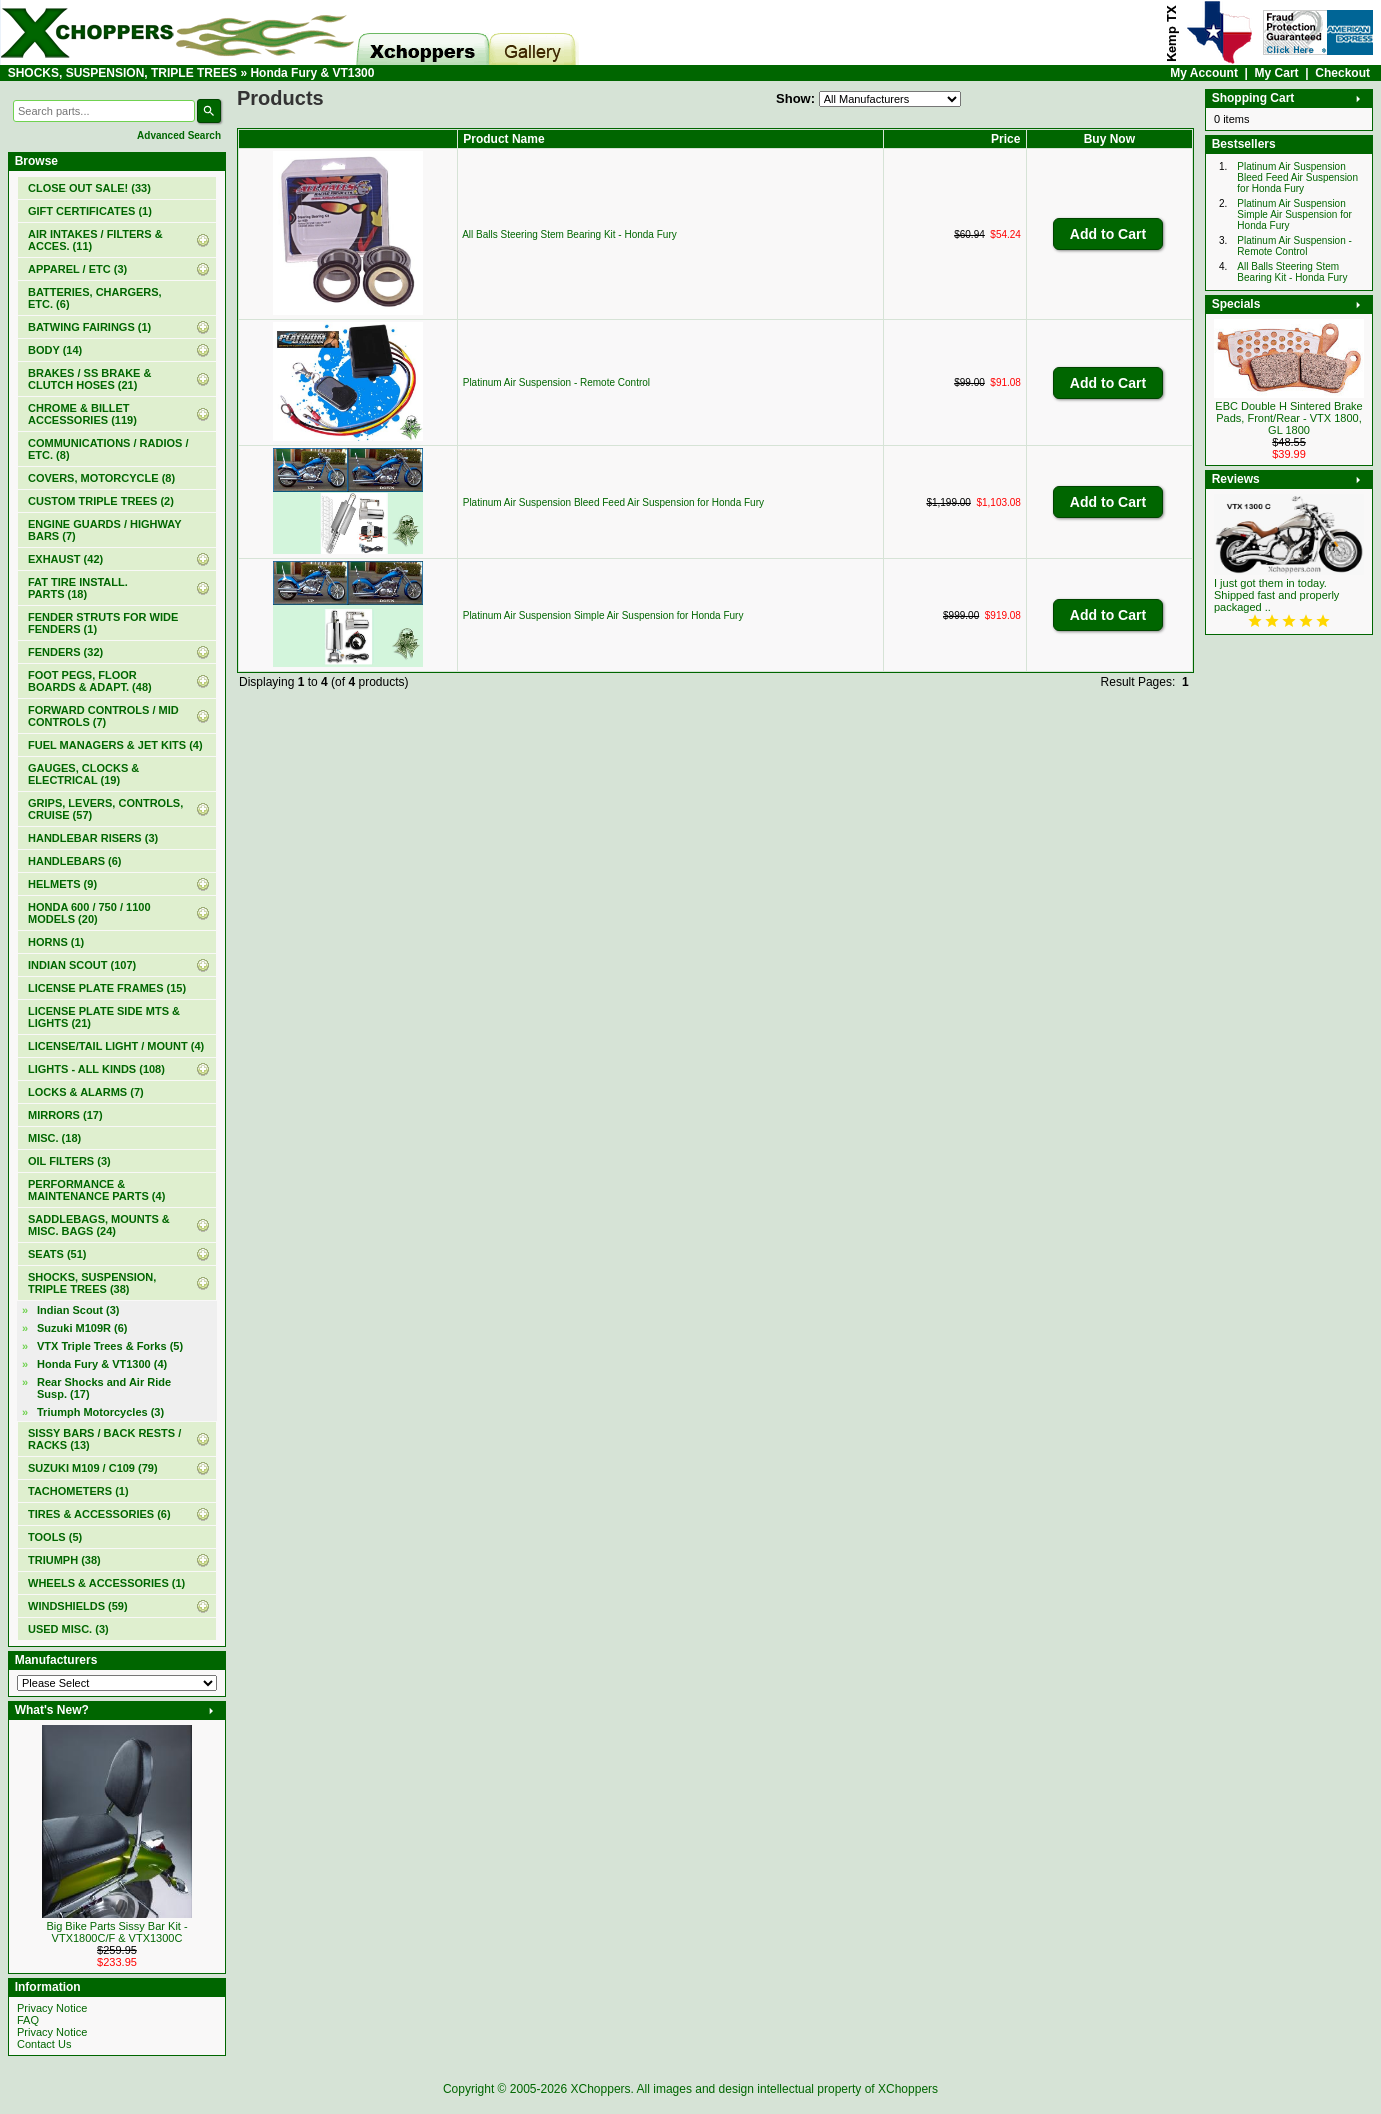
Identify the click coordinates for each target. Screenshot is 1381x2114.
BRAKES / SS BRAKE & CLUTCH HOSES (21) (89, 379)
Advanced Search (179, 135)
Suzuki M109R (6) (82, 1328)
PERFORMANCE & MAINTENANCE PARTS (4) (96, 1190)
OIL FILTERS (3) (69, 1161)
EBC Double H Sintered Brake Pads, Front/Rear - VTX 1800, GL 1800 (1288, 418)
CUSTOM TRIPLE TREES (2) (101, 501)
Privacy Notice (52, 2008)
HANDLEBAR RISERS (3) (93, 838)
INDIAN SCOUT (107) (82, 965)
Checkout (1342, 73)
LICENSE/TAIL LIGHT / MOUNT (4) (116, 1046)
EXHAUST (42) (65, 559)
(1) (90, 211)
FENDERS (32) (65, 652)
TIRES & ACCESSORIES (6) (99, 1514)
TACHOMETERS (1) (78, 1491)
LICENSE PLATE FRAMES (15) (107, 988)
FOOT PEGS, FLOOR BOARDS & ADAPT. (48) (90, 681)
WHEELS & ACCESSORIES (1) (106, 1583)
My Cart (1277, 73)
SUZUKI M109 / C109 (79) (93, 1468)
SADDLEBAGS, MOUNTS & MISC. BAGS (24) (99, 1225)
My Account (1204, 73)
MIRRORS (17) (65, 1115)
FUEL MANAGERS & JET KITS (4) (115, 745)
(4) (102, 1364)
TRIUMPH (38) (64, 1560)
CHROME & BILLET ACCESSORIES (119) (82, 414)
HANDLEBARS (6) (75, 861)
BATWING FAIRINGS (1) (89, 327)
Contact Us (44, 2044)
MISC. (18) (54, 1138)
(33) (89, 188)
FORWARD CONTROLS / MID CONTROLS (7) (103, 716)
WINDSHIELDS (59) (78, 1606)
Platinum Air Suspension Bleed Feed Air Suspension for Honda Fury (613, 502)
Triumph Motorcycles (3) (100, 1412)
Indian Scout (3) (78, 1310)
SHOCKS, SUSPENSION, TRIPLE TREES (122, 73)
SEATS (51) (57, 1254)
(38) (92, 1283)
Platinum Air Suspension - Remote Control (556, 382)
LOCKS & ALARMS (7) (86, 1092)
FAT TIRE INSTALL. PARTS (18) (78, 588)
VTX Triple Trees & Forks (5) (110, 1346)
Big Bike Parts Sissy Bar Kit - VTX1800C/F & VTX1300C (116, 1932)
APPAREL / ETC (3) (77, 269)
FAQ (28, 2020)
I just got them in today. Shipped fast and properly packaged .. (1276, 595)
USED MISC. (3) (68, 1629)
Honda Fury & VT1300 (312, 73)
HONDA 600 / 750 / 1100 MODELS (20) (89, 913)
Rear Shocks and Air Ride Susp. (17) (104, 1388)
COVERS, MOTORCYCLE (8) (101, 478)
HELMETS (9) (62, 884)
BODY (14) (55, 350)
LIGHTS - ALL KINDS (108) (96, 1069)
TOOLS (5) (55, 1537)
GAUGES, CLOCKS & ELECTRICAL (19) (83, 774)
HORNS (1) (56, 942)
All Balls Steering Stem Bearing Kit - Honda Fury (569, 234)
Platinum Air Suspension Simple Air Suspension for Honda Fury (603, 615)
